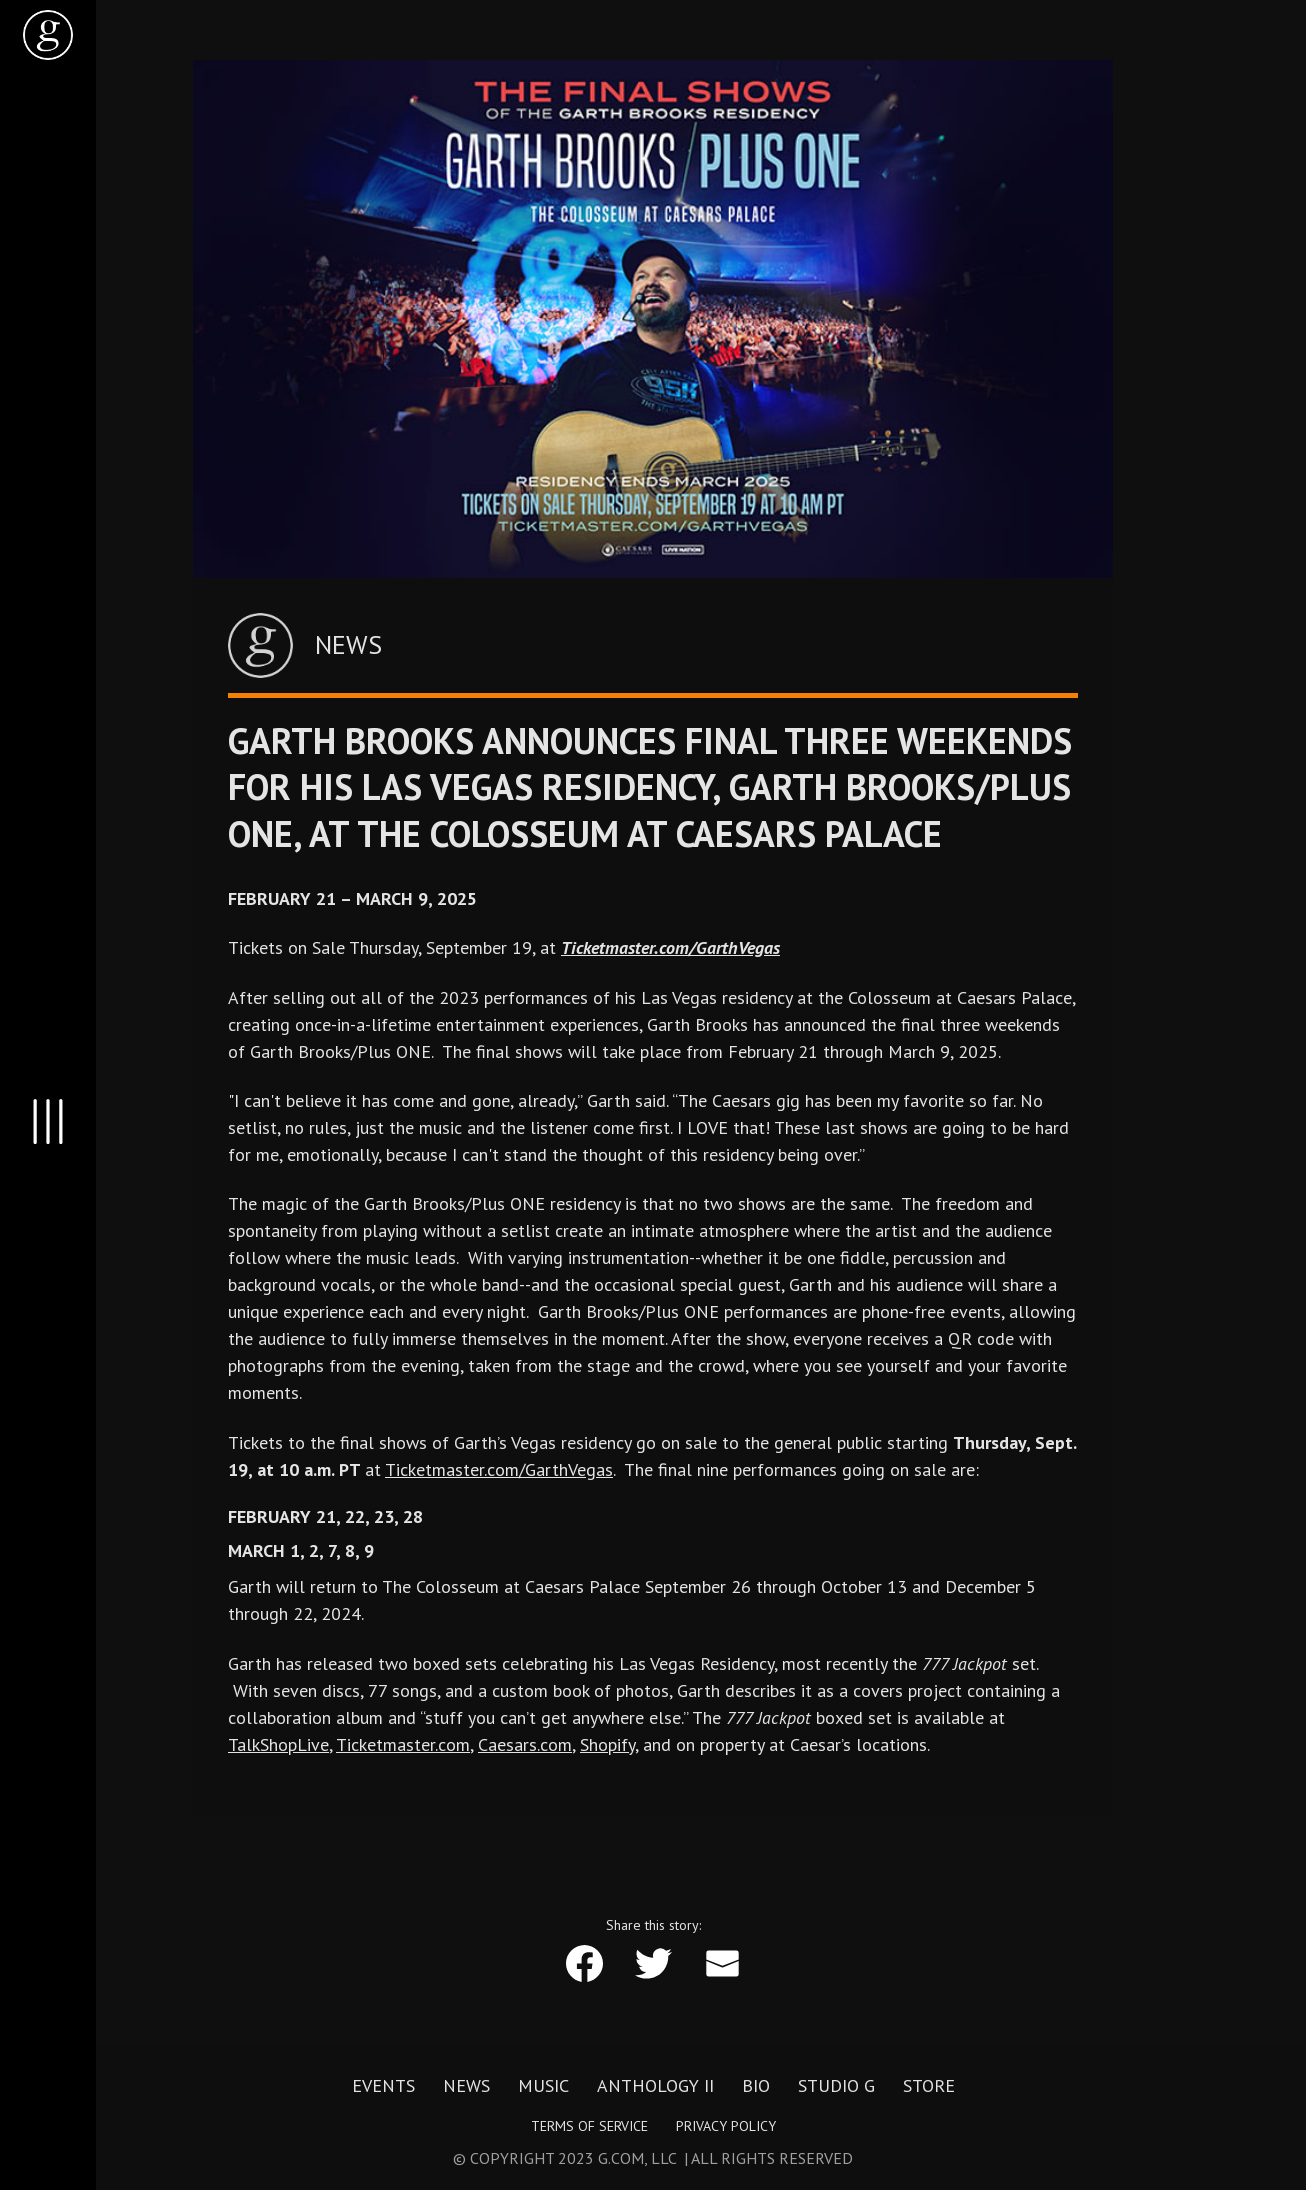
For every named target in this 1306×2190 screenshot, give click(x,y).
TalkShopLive (278, 1744)
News (466, 2086)
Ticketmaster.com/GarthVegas (499, 1469)
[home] (48, 35)
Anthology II (655, 2086)
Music (543, 2086)
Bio (756, 2086)
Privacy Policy (726, 2126)
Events (383, 2086)
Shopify (607, 1744)
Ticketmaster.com (403, 1744)
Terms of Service (589, 2126)
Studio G (836, 2086)
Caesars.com (525, 1744)
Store (929, 2086)
